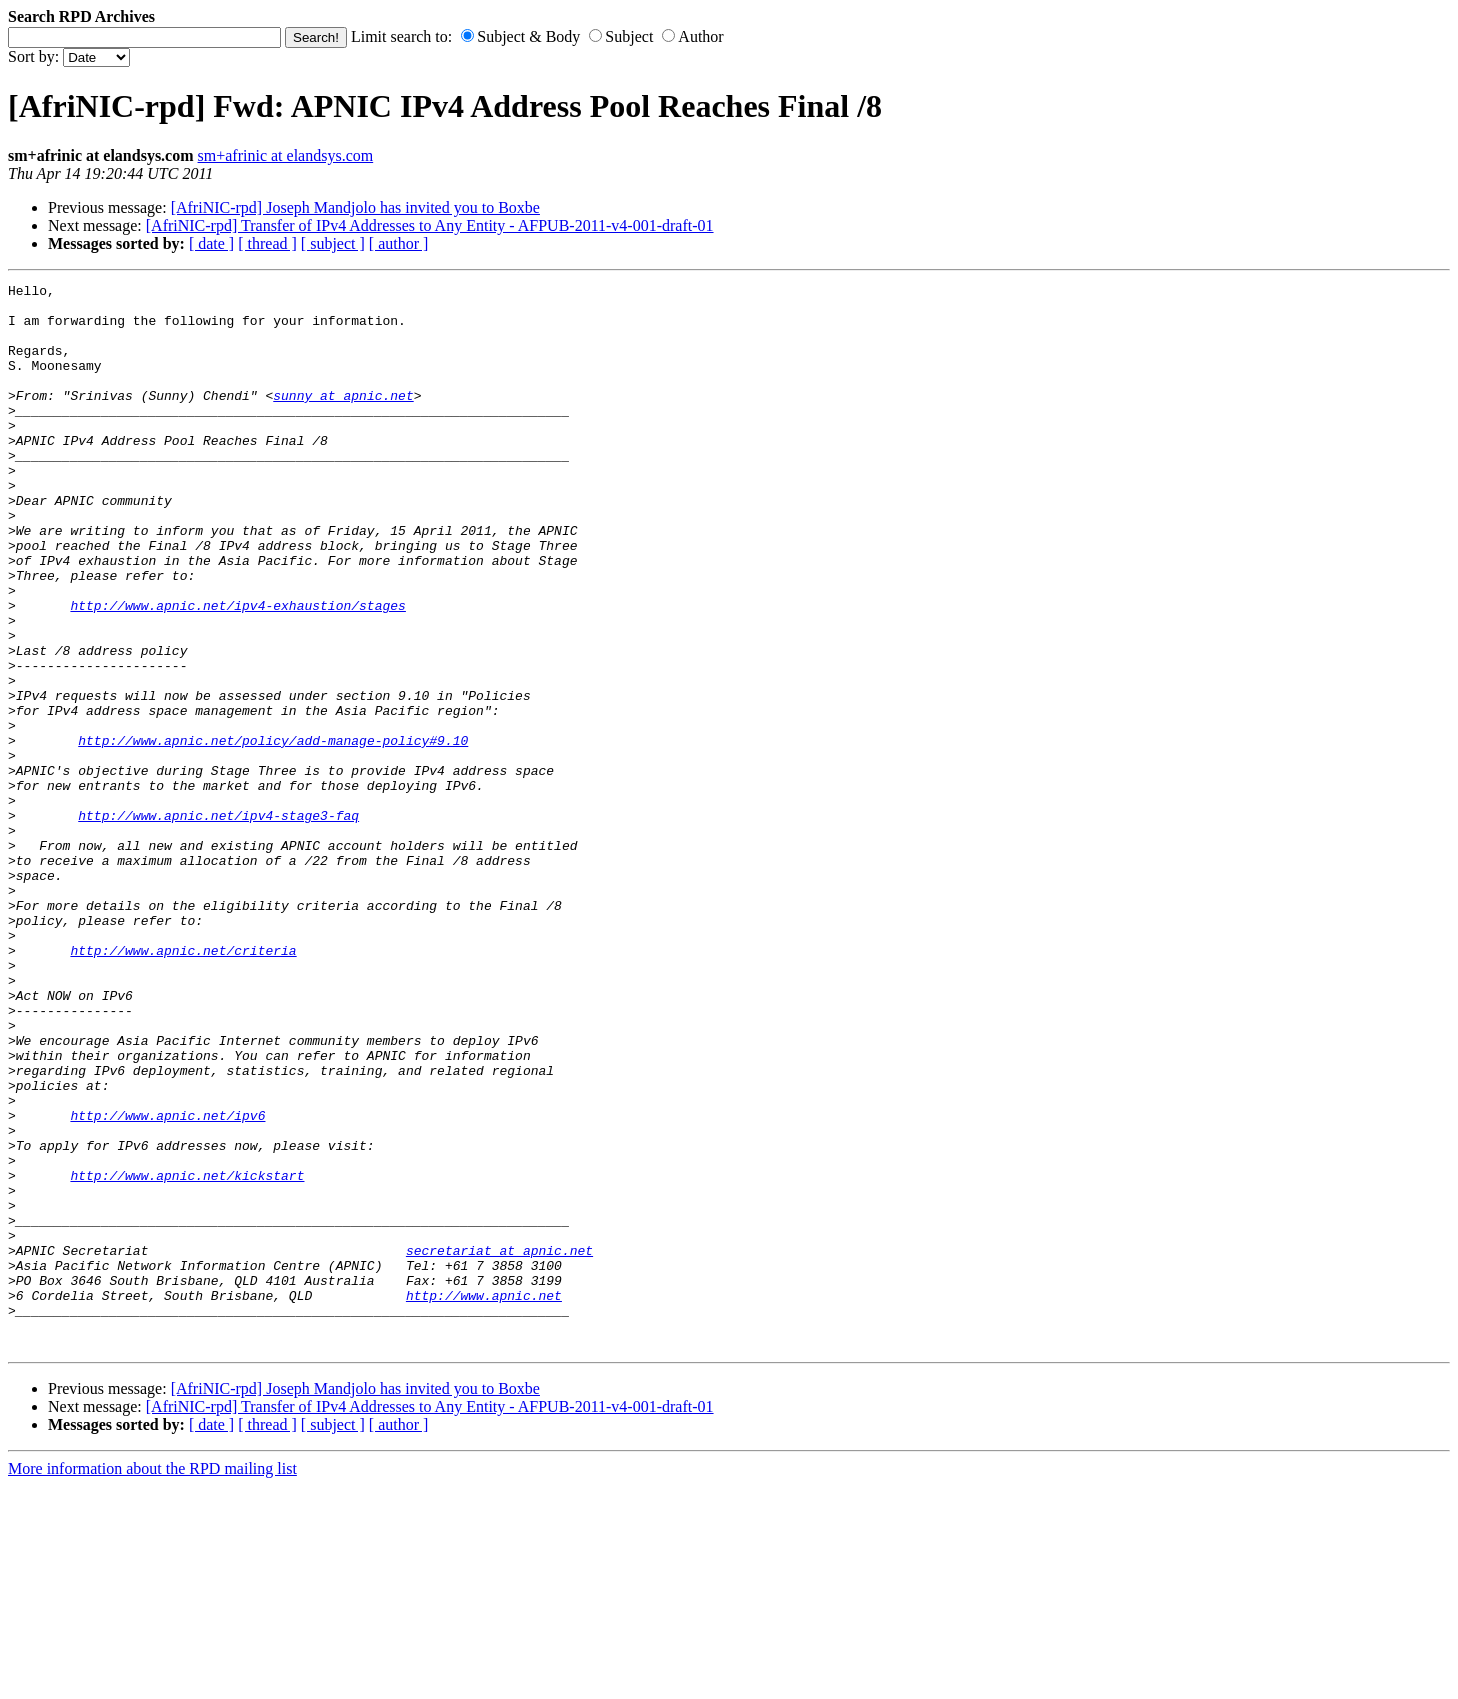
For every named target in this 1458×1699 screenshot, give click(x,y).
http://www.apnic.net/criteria (183, 1085)
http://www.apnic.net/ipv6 (167, 1283)
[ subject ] (333, 243)
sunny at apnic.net (343, 419)
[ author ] (399, 243)
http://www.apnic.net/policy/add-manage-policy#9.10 (273, 833)
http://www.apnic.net (484, 1499)
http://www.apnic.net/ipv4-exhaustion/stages (237, 671)
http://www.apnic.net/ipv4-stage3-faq (218, 923)
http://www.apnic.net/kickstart (187, 1355)
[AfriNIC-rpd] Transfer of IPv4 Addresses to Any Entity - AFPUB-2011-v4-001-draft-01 (430, 225)
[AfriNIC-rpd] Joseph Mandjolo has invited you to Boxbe (355, 207)
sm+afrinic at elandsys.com (286, 155)
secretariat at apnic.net (499, 1445)
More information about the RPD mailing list (152, 1681)
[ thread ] (267, 243)
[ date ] (211, 243)
